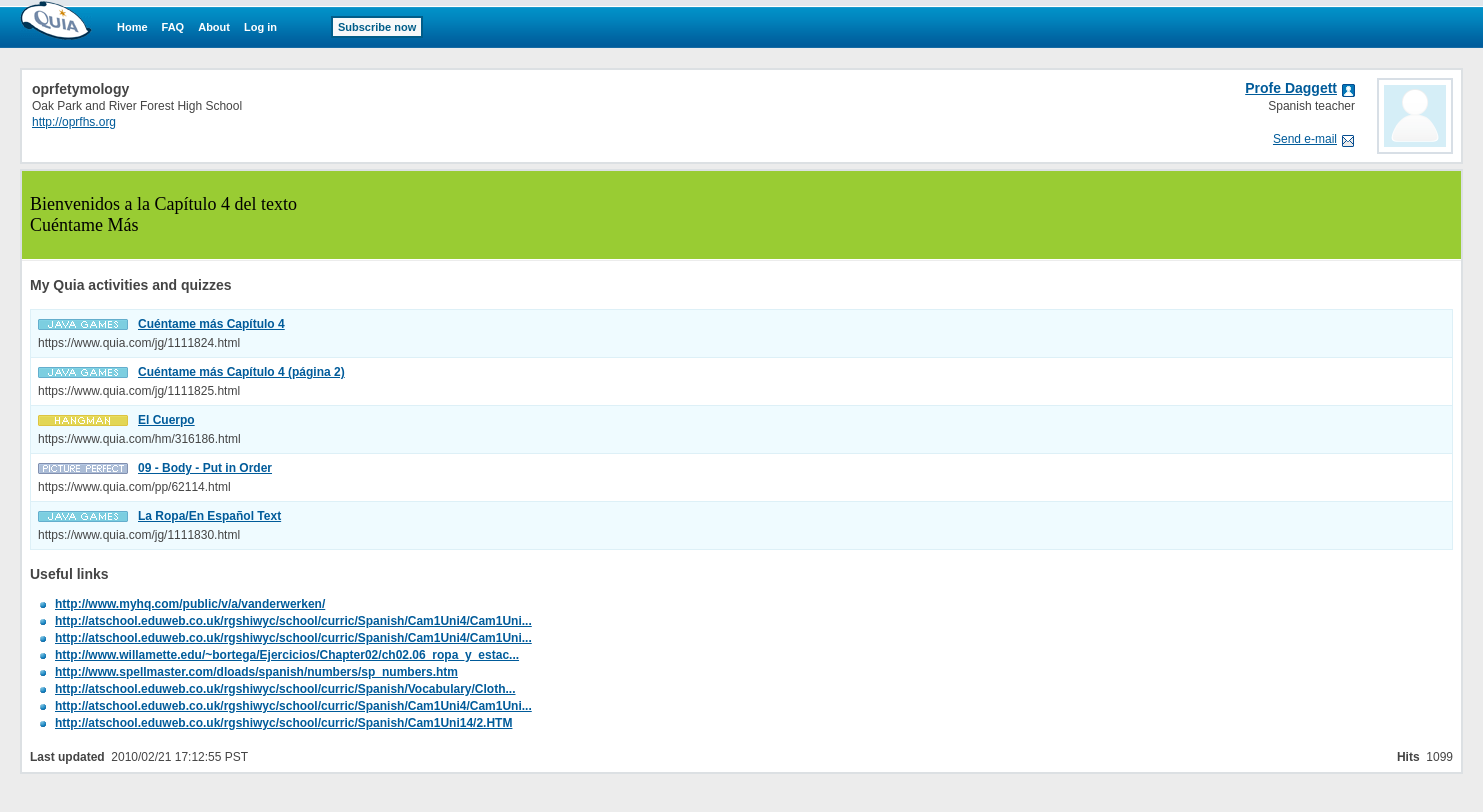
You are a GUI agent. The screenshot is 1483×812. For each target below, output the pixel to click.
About (214, 27)
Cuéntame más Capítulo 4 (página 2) (241, 372)
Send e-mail (1305, 139)
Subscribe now (377, 27)
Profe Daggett (1291, 88)
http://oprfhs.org (74, 122)
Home (132, 27)
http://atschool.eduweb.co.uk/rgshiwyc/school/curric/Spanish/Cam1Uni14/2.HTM (283, 723)
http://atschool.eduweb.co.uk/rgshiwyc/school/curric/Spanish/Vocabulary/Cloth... (285, 689)
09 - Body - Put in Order (205, 468)
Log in (260, 27)
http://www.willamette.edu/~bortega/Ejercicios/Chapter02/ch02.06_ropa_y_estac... (287, 655)
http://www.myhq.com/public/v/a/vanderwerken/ (190, 604)
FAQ (173, 27)
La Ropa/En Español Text (209, 516)
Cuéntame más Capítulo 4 (211, 324)
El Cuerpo (166, 420)
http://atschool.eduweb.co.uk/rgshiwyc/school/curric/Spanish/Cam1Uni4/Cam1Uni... (293, 621)
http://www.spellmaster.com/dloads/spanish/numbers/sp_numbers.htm (256, 672)
